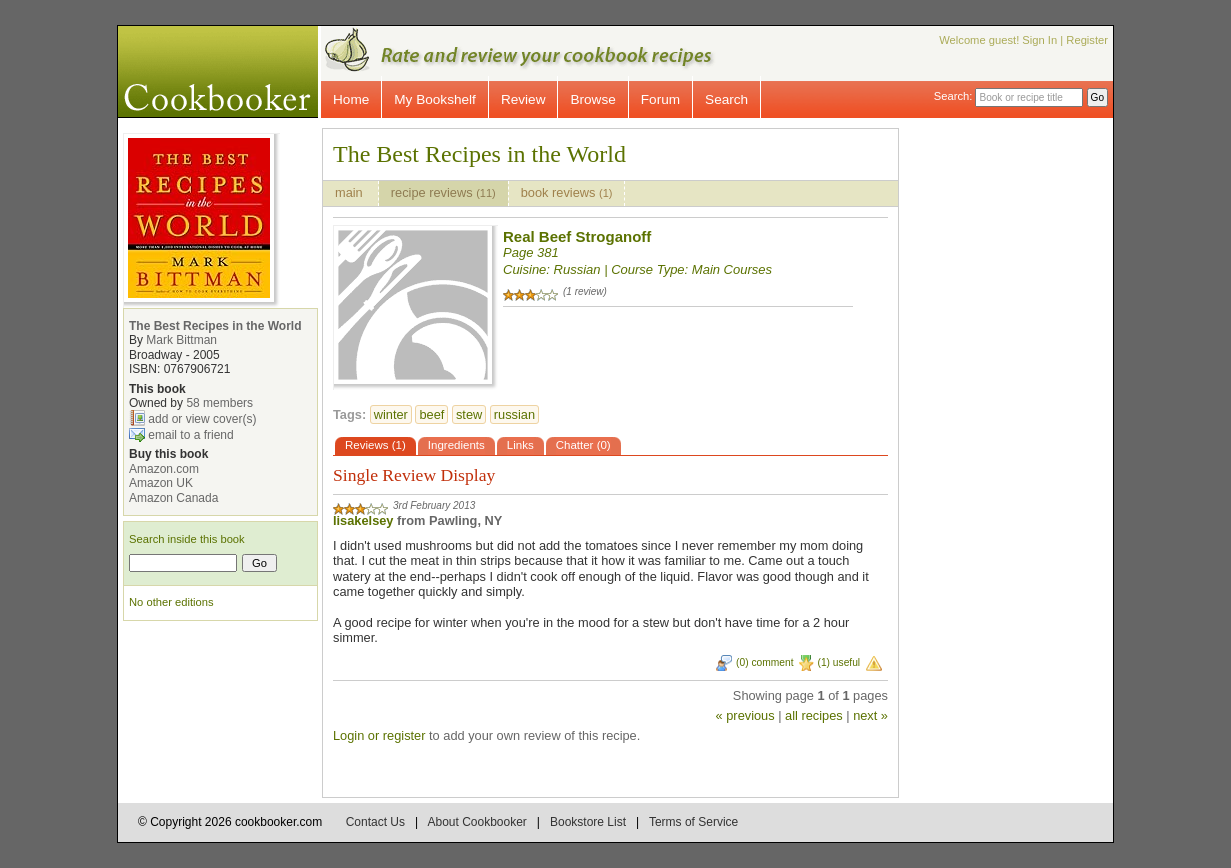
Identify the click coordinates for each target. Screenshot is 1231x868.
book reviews (567, 192)
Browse (592, 99)
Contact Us (375, 822)
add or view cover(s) (202, 419)
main (350, 192)
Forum (660, 99)
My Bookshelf (435, 99)
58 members (219, 403)
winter (391, 414)
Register (1087, 40)
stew (469, 414)
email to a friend (190, 435)
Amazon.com (164, 469)
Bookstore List (588, 822)
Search (726, 99)
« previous (745, 715)
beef (431, 414)
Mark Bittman (181, 340)
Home (351, 99)
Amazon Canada (173, 498)
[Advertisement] (1023, 428)
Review (523, 99)
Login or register (379, 735)
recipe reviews (443, 192)
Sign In (1039, 40)
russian (514, 414)
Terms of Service (693, 822)
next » (870, 715)
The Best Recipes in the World (215, 326)
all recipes (814, 715)
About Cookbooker (476, 822)
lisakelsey (363, 520)
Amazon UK (161, 483)
